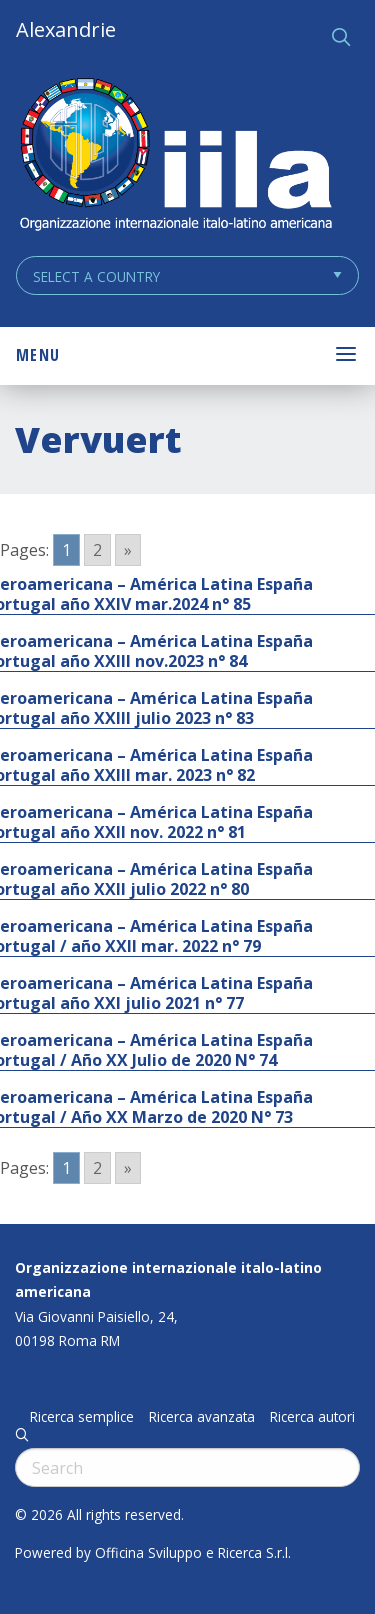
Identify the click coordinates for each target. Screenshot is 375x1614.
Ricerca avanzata (202, 1417)
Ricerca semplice (82, 1417)
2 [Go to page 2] (97, 550)
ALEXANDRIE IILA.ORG (175, 156)
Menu (38, 355)
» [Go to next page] (128, 550)
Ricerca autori (312, 1417)
